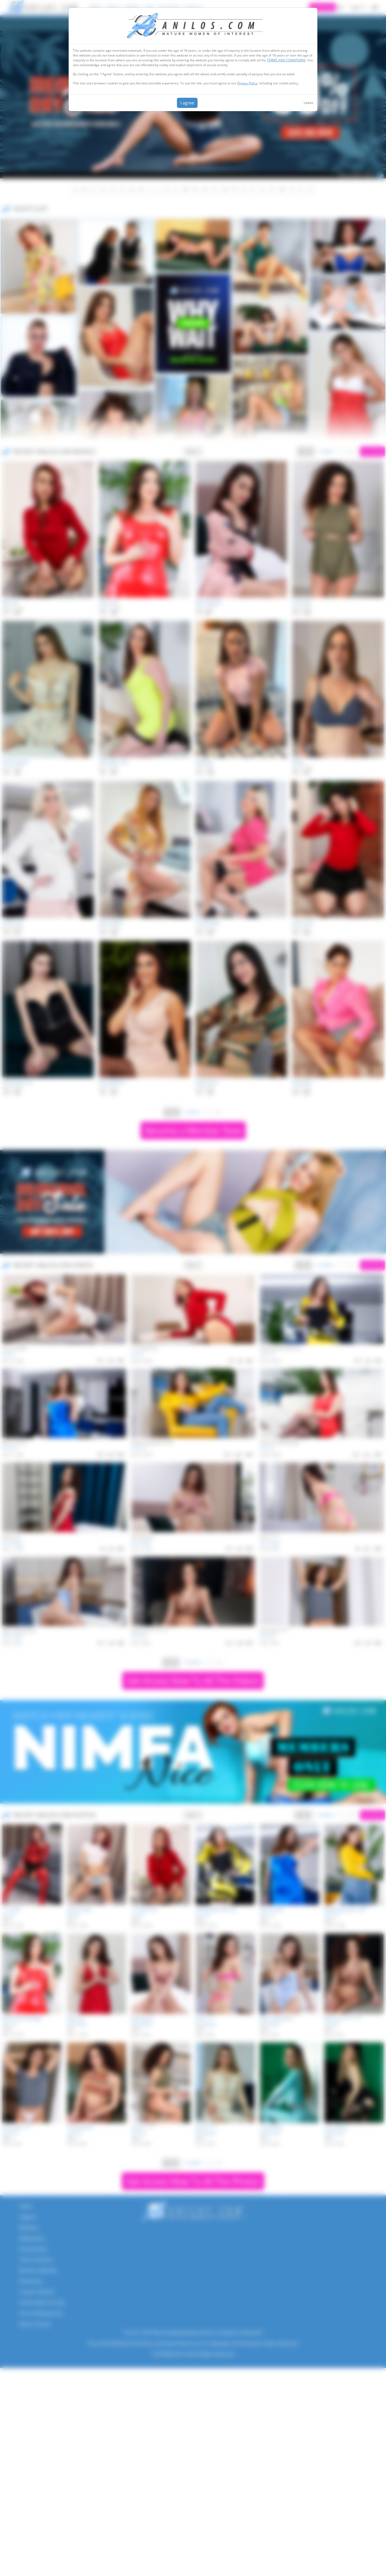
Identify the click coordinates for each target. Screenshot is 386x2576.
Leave (308, 102)
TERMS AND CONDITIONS (286, 60)
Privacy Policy (247, 83)
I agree (187, 103)
